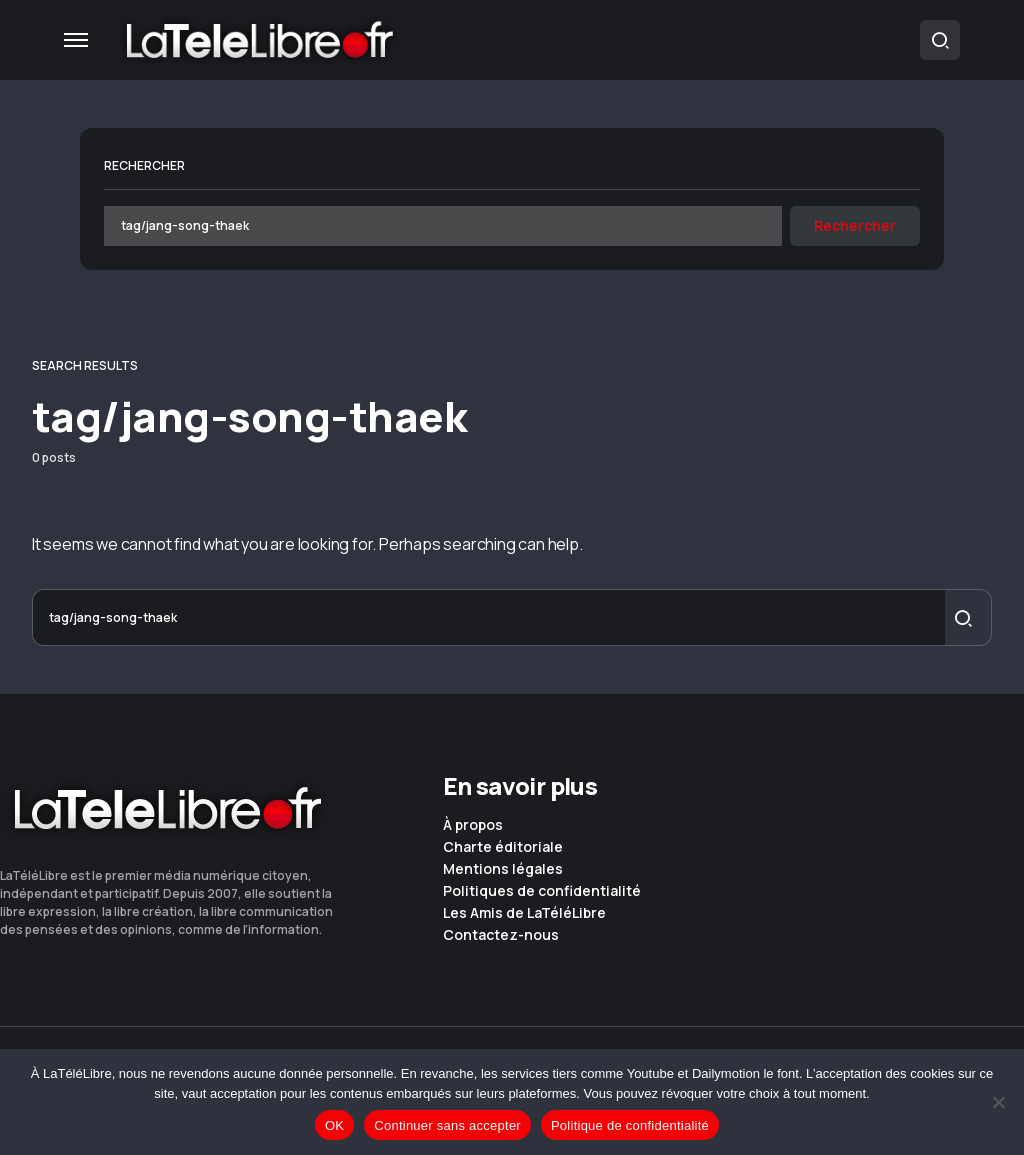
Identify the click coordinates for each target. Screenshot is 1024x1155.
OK (334, 1125)
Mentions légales (503, 869)
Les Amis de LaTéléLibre (524, 913)
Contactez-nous (501, 935)
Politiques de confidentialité (542, 891)
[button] (76, 40)
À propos (473, 825)
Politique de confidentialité (630, 1125)
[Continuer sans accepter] (999, 1102)
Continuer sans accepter (447, 1125)
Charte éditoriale (503, 847)
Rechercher (144, 165)
